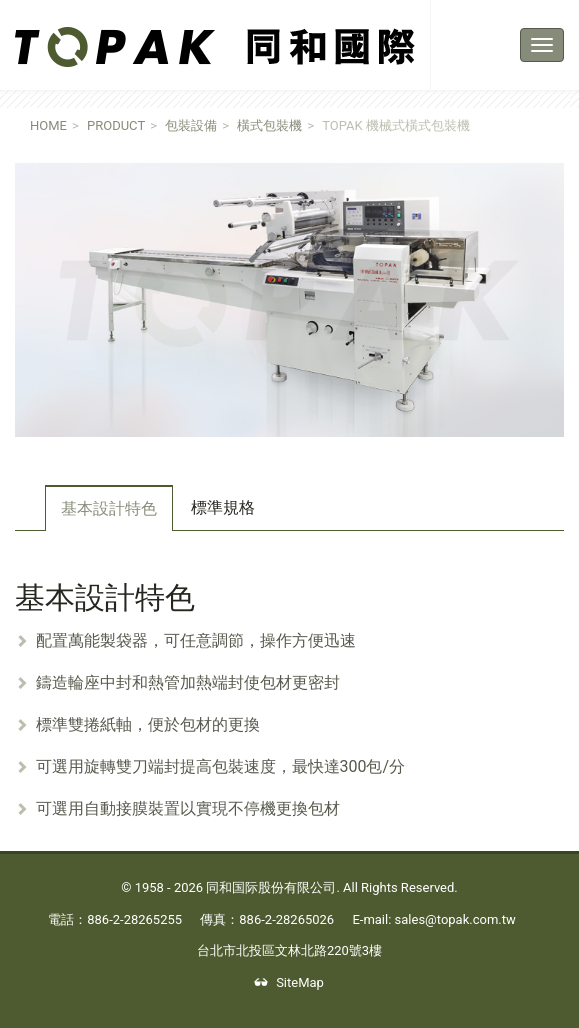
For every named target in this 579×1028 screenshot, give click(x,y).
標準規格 (223, 507)
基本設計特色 (109, 508)
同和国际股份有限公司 (271, 887)
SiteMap (289, 982)
